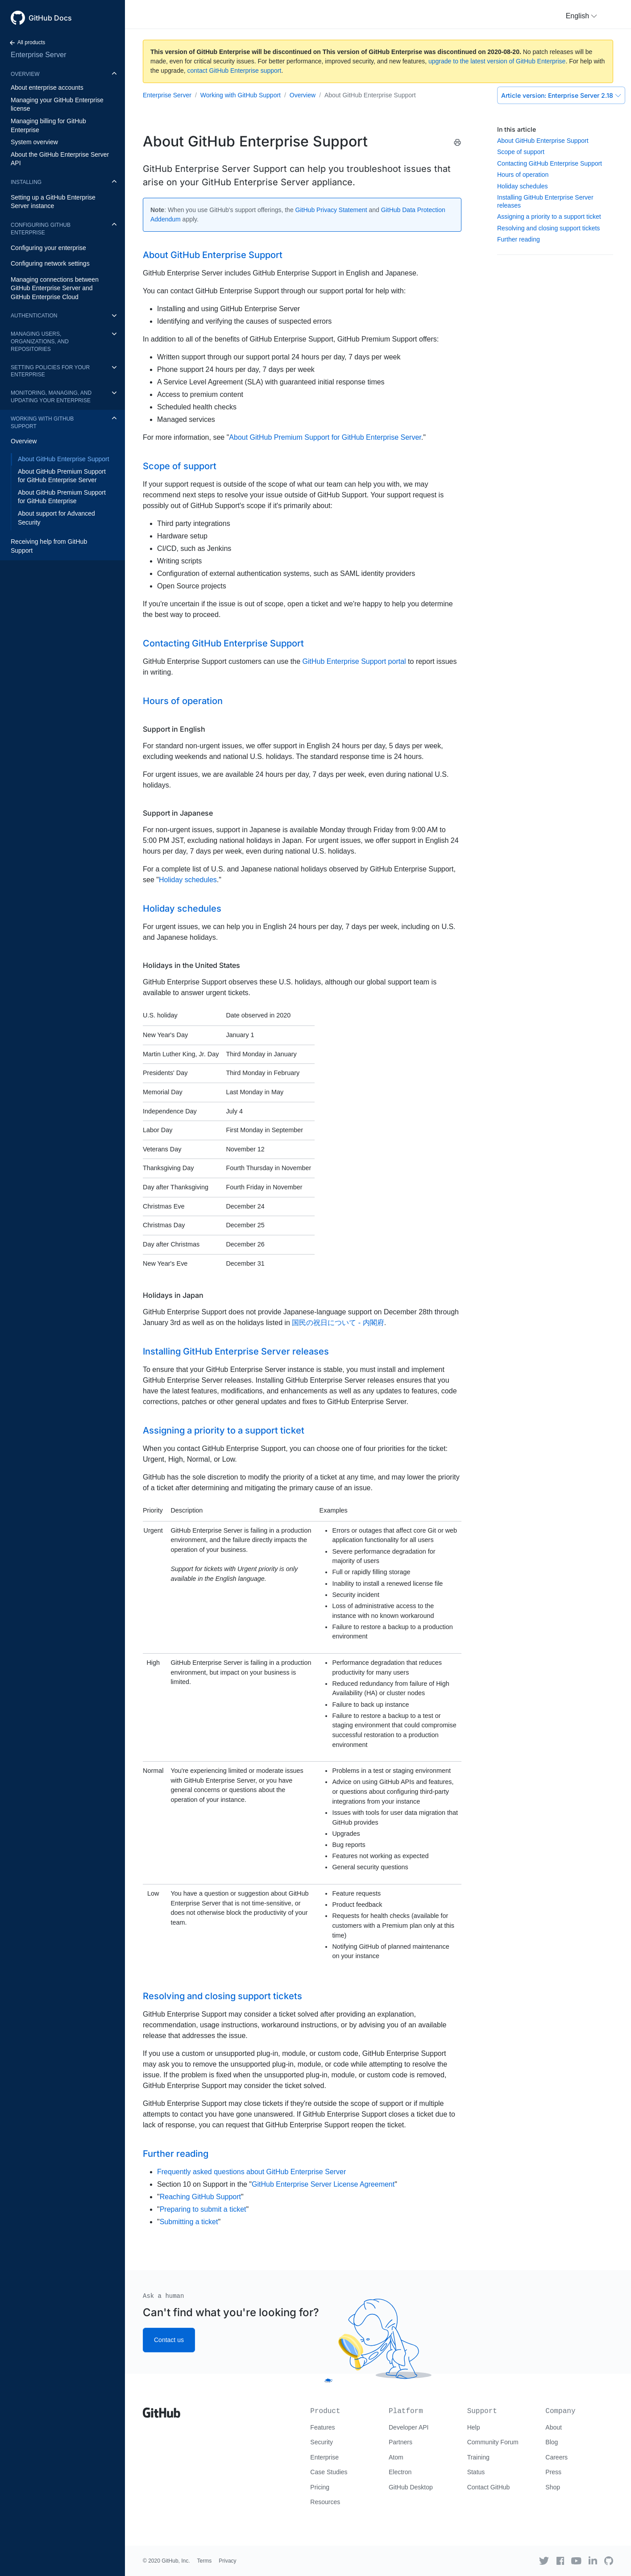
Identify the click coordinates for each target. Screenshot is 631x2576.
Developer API (409, 2427)
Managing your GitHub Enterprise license (57, 104)
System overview (34, 142)
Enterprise (324, 2457)
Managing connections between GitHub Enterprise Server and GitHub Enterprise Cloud (55, 288)
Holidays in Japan (173, 1295)
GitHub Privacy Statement (331, 209)
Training (478, 2457)
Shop (552, 2487)
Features (322, 2427)
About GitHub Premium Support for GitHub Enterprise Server (62, 476)
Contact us (169, 2339)
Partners (400, 2442)
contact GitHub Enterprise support (234, 70)
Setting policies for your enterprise (50, 371)
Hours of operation (522, 174)
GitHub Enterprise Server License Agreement (323, 2184)
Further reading (518, 239)
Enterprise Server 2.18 (561, 95)
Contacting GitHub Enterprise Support (549, 163)
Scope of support (520, 151)
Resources (325, 2501)
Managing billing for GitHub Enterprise (48, 125)
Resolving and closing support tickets (548, 228)
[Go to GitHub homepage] (161, 2409)
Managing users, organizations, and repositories (40, 341)
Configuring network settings (50, 263)
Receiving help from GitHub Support (49, 546)
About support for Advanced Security (56, 518)
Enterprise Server (38, 54)
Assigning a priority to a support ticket (549, 216)
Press (553, 2472)
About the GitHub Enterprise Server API (60, 159)
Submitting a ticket (189, 2222)
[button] (581, 16)
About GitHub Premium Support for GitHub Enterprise (62, 497)
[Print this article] (457, 142)
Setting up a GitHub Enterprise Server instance (53, 202)
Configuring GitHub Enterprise (41, 229)
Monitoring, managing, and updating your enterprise (51, 397)
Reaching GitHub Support (200, 2197)
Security (321, 2442)
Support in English (174, 729)
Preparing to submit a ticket (203, 2209)
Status (476, 2472)
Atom (396, 2457)
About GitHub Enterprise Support (63, 459)
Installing (26, 182)
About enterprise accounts (47, 87)
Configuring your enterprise (48, 247)
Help (473, 2427)
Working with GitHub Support (42, 422)
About (553, 2427)
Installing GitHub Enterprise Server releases (236, 1351)
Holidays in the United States (191, 965)
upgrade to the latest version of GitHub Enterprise (496, 61)
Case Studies (328, 2472)
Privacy (227, 2561)
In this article (516, 129)
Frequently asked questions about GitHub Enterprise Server (251, 2172)
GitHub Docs (50, 17)
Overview (25, 74)
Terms (204, 2561)
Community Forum (493, 2442)
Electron (400, 2472)
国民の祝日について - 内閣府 (338, 1322)
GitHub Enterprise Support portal (354, 661)
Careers (556, 2457)
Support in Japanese (178, 813)
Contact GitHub (488, 2487)
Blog (551, 2442)
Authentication (34, 316)
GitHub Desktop (411, 2487)
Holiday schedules (522, 186)
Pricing (319, 2487)
